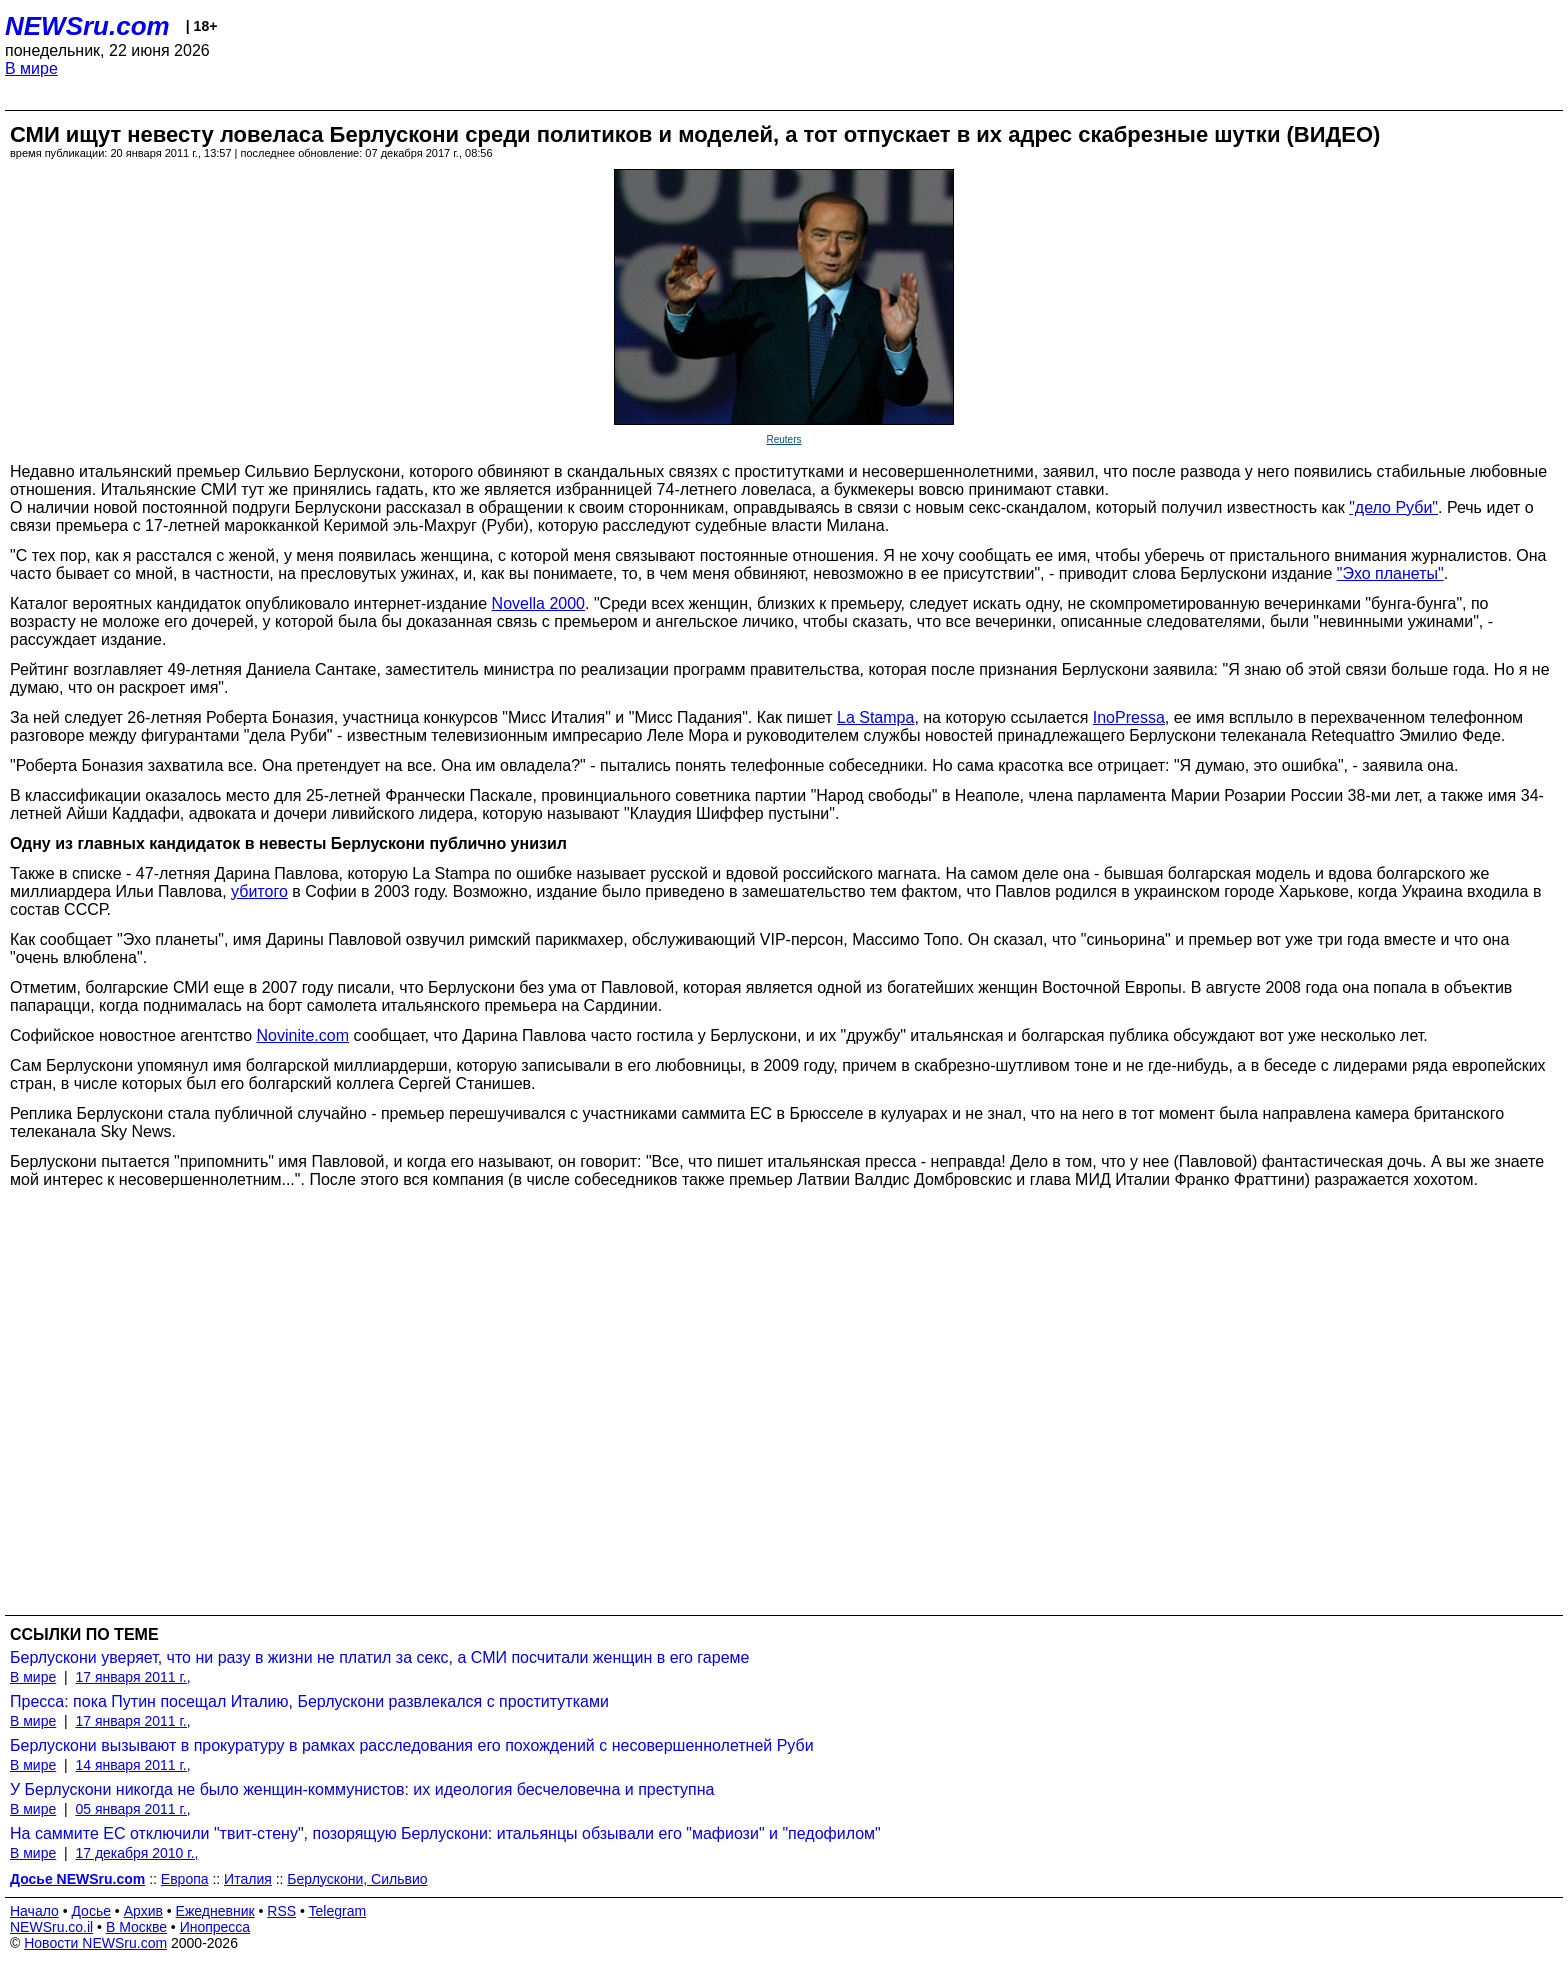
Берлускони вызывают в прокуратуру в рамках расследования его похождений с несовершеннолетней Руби (412, 1745)
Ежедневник (215, 1911)
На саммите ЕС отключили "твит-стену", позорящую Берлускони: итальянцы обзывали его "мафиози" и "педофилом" (445, 1833)
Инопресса (215, 1927)
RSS (281, 1911)
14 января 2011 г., (132, 1765)
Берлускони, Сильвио (357, 1879)
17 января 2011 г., (132, 1677)
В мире (31, 68)
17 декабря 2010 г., (136, 1853)
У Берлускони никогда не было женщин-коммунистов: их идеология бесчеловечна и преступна (362, 1789)
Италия (248, 1879)
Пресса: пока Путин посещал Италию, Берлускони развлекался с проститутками (309, 1701)
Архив (143, 1911)
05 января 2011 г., (132, 1809)
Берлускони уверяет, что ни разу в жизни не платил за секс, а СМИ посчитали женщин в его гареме (379, 1657)
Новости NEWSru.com (95, 1943)
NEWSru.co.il (51, 1927)
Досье (91, 1911)
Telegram (338, 1911)
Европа (185, 1879)
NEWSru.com (87, 26)
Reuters (783, 439)
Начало (34, 1911)
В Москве (136, 1927)
